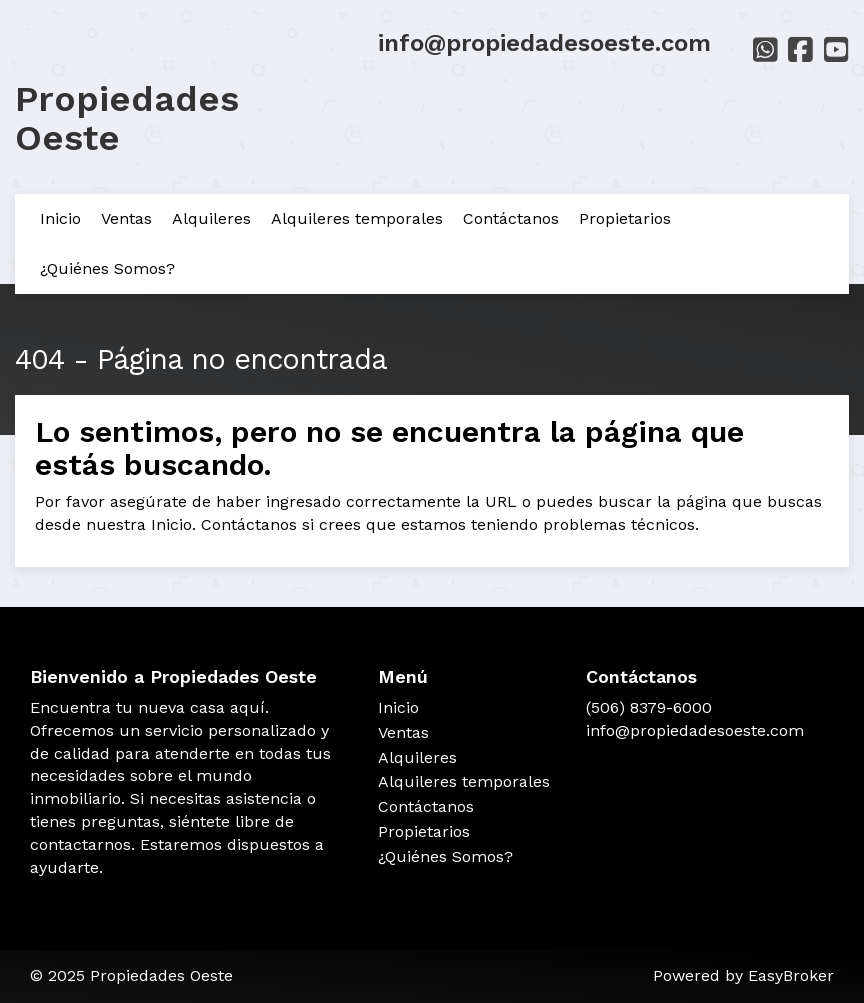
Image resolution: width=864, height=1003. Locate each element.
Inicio (60, 218)
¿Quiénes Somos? (107, 268)
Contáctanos (511, 218)
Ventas (126, 218)
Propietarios (625, 218)
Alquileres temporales (357, 218)
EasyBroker (791, 975)
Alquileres (211, 218)
